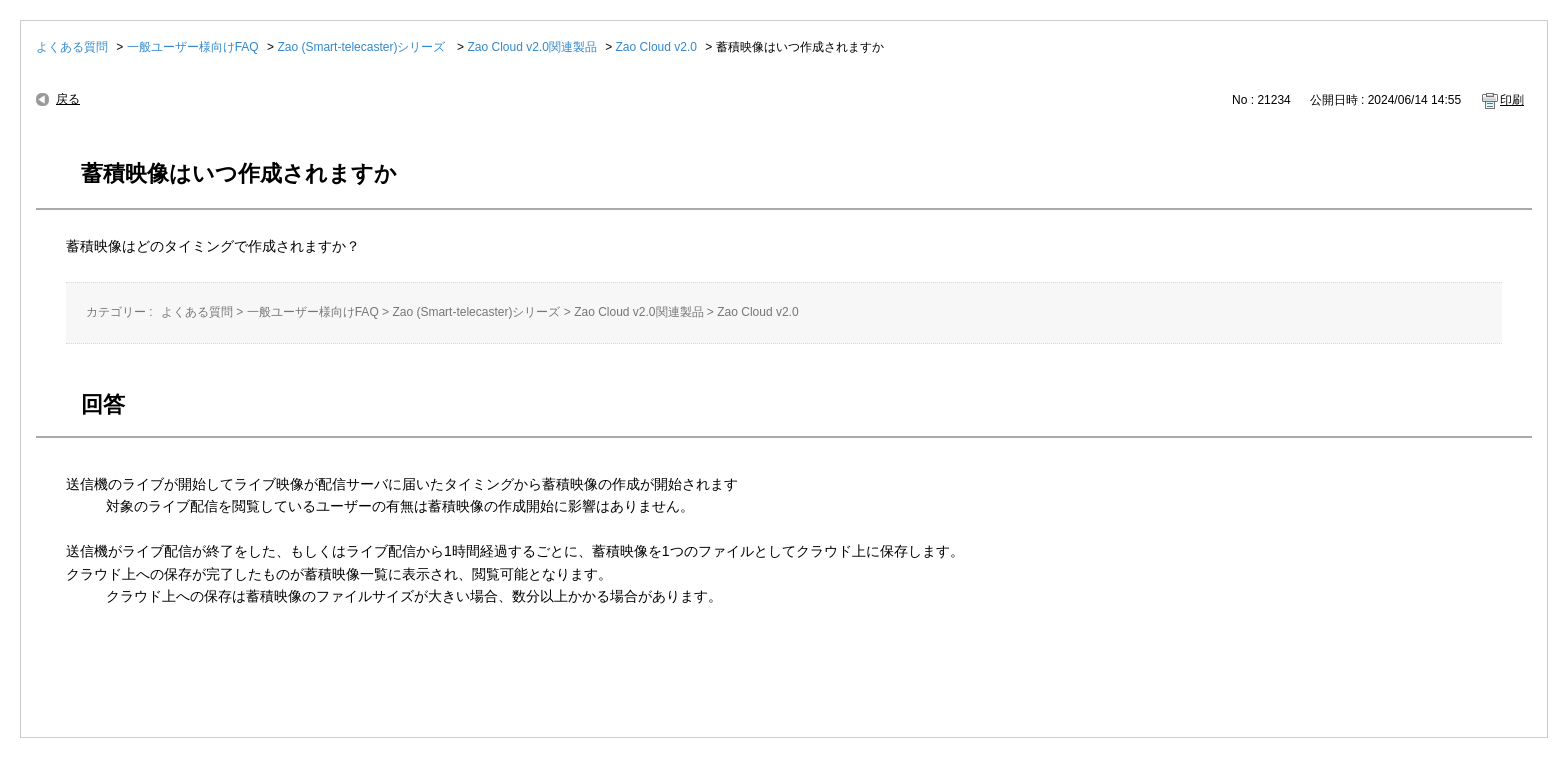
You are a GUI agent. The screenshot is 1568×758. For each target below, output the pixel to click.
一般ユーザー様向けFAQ (193, 47)
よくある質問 (72, 47)
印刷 (1512, 100)
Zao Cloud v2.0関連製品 (531, 47)
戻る (68, 99)
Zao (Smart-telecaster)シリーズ (362, 47)
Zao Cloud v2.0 (656, 47)
